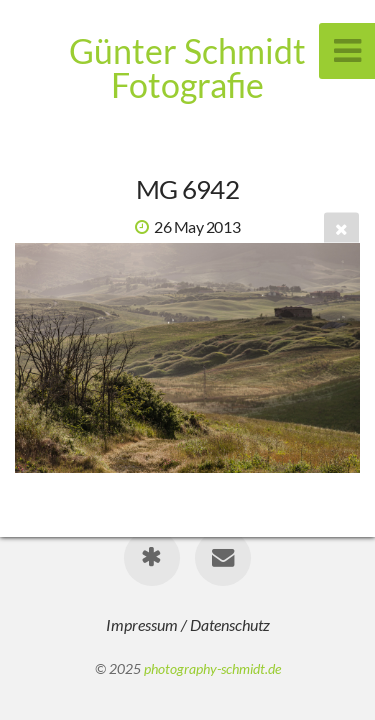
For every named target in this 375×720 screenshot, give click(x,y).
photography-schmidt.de (212, 668)
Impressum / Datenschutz (188, 624)
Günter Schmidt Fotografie (187, 67)
